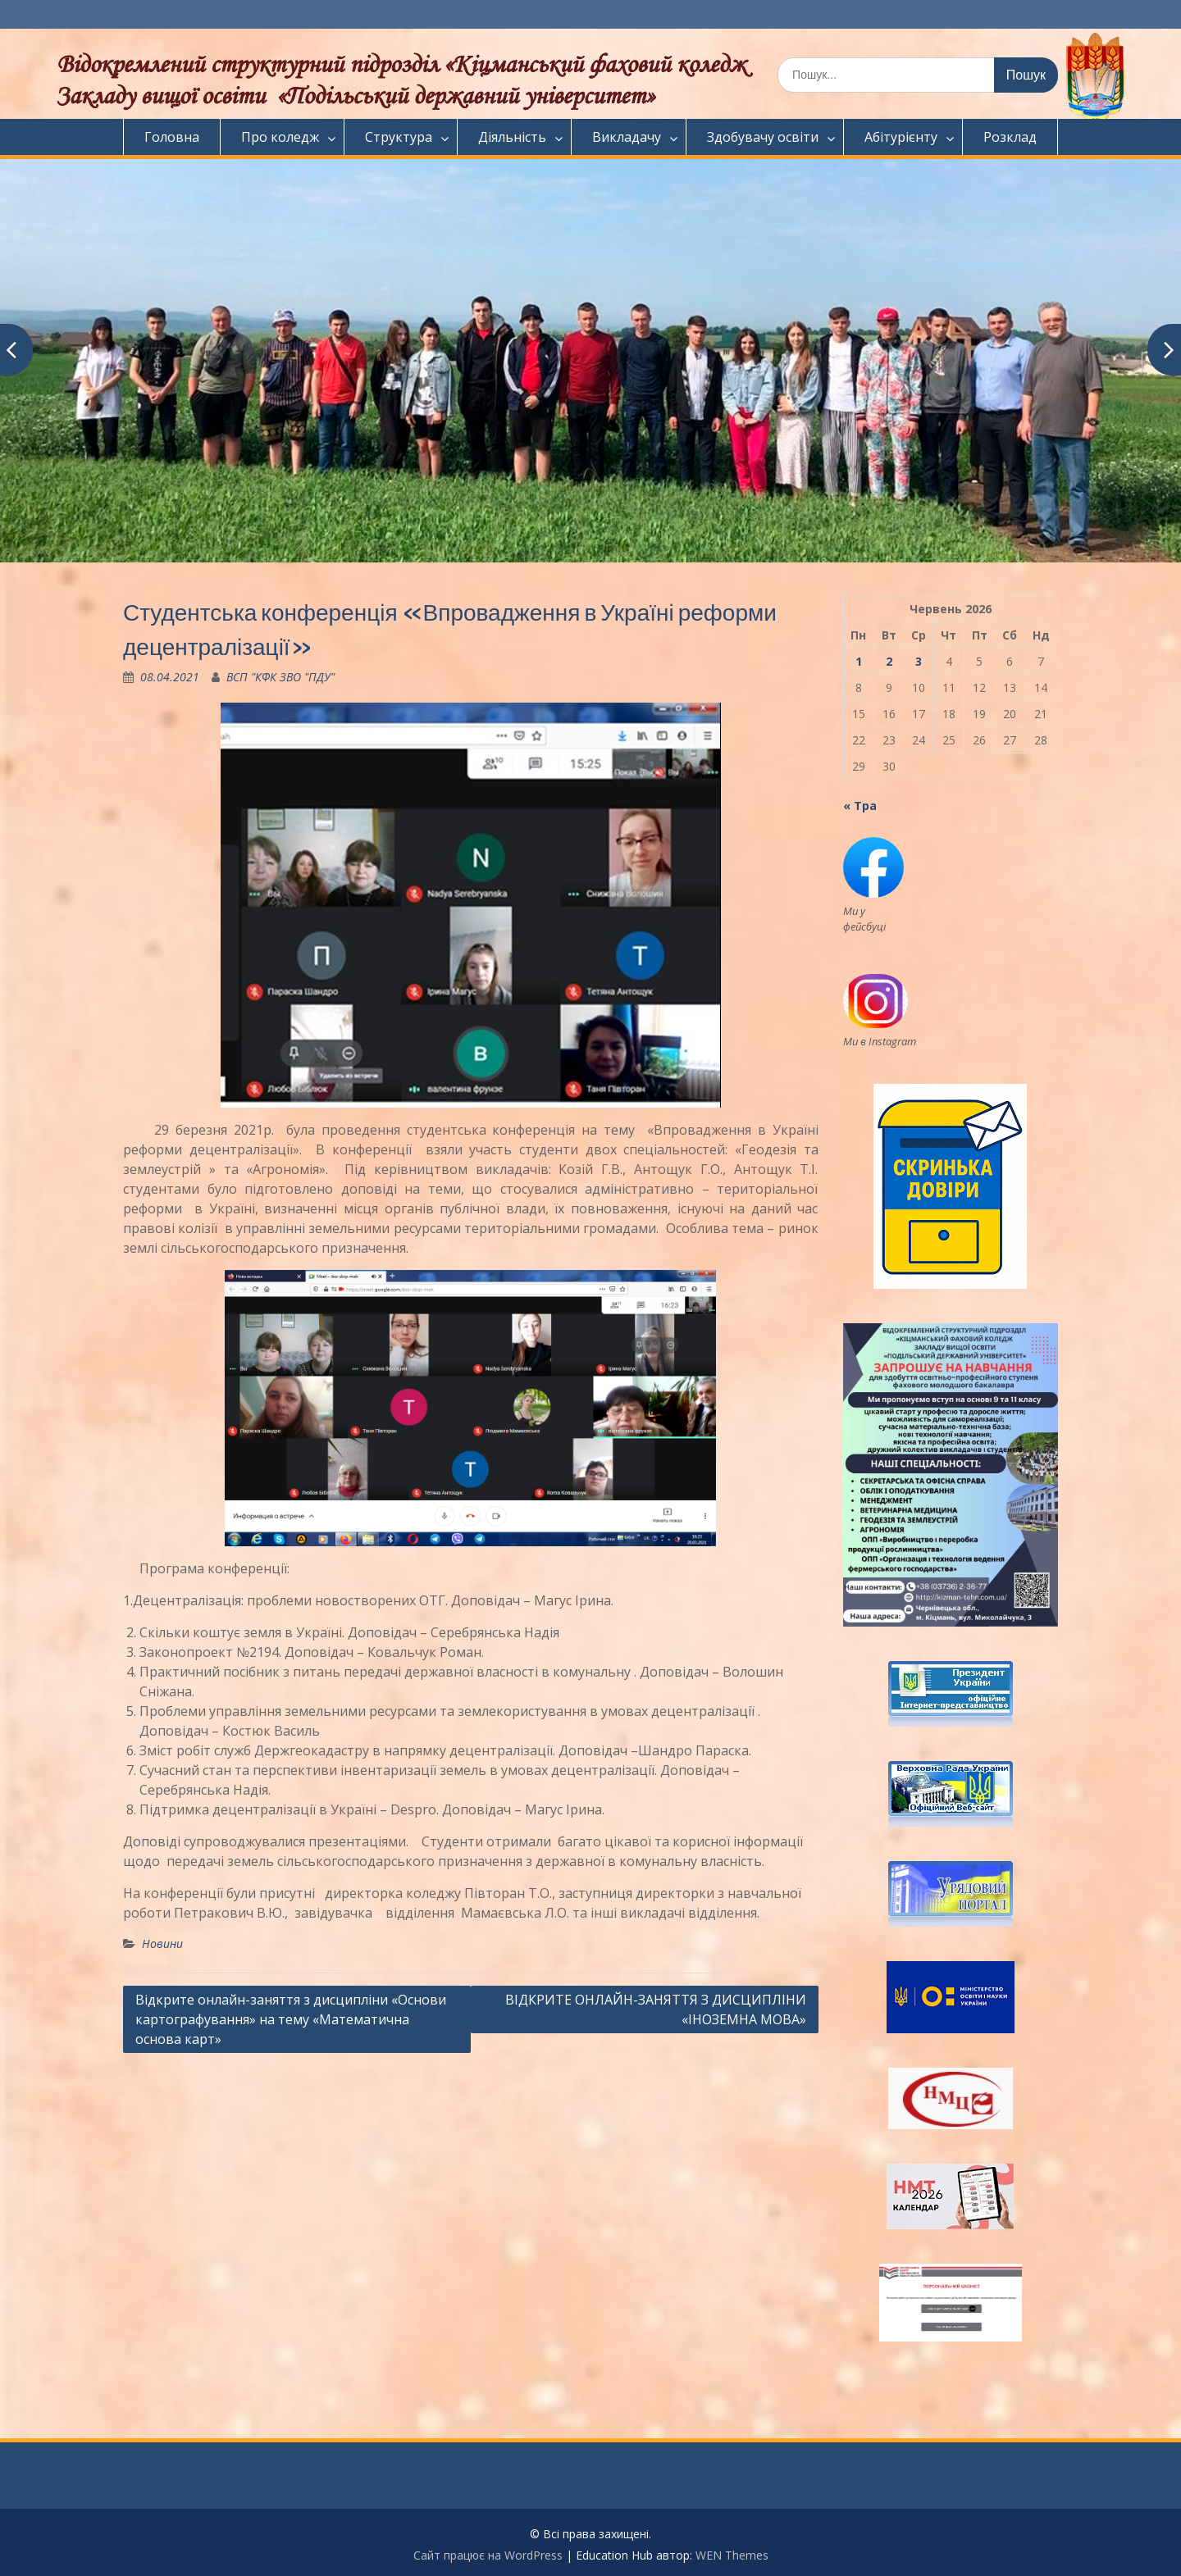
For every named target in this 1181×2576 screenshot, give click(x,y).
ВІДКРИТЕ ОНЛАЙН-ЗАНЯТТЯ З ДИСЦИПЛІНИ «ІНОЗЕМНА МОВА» (655, 2009)
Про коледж (280, 137)
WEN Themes (731, 2555)
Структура (398, 137)
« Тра (860, 805)
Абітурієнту (900, 137)
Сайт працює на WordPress (488, 2555)
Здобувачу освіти (762, 137)
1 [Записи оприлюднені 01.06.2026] (858, 661)
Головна (171, 137)
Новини (162, 1943)
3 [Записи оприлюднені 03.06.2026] (918, 661)
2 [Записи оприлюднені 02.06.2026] (889, 661)
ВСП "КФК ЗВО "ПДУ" (280, 677)
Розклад (1010, 137)
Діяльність (512, 137)
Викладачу (626, 137)
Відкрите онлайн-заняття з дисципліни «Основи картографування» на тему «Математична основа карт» (290, 2019)
